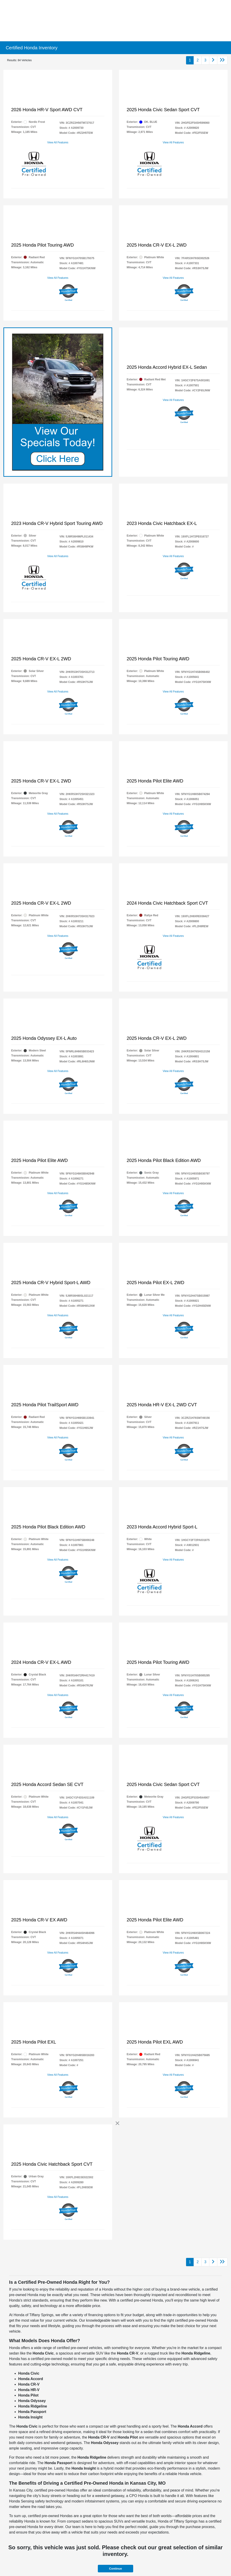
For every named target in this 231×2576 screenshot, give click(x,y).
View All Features (57, 142)
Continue (115, 2568)
